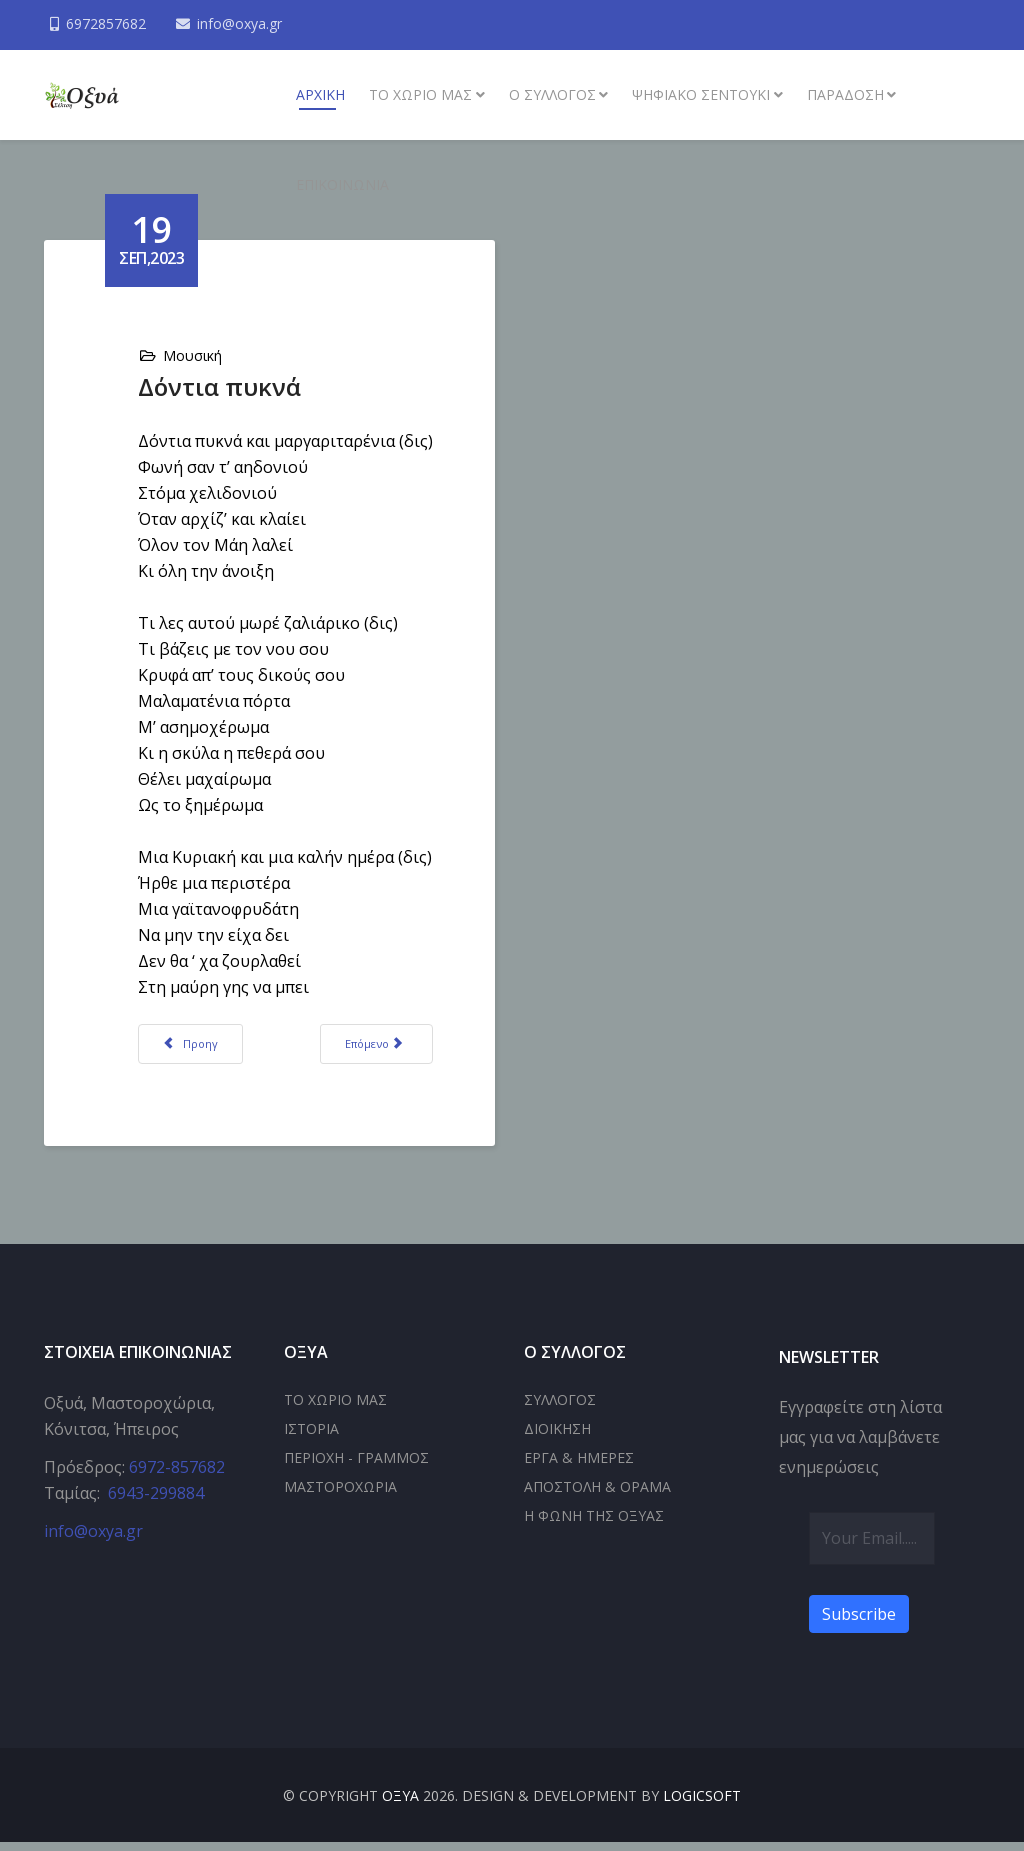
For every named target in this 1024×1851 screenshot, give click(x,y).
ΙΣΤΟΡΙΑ (311, 1437)
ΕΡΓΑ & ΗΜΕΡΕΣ (579, 1466)
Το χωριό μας (420, 94)
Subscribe (859, 1623)
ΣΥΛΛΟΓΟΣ (560, 1408)
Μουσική (201, 355)
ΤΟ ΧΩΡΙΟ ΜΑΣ (335, 1408)
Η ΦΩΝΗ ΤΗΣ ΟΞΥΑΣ (594, 1524)
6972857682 (108, 23)
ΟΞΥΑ (400, 1804)
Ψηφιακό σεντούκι (701, 94)
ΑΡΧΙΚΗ (320, 94)
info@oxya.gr (244, 23)
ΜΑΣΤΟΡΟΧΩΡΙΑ (340, 1495)
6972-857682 (177, 1476)
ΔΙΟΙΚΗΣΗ (557, 1437)
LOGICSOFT (702, 1804)
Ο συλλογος (552, 94)
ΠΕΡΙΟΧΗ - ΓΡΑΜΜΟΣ (356, 1466)
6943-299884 (156, 1502)
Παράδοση (845, 94)
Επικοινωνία (342, 184)
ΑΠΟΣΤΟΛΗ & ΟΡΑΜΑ (597, 1495)
